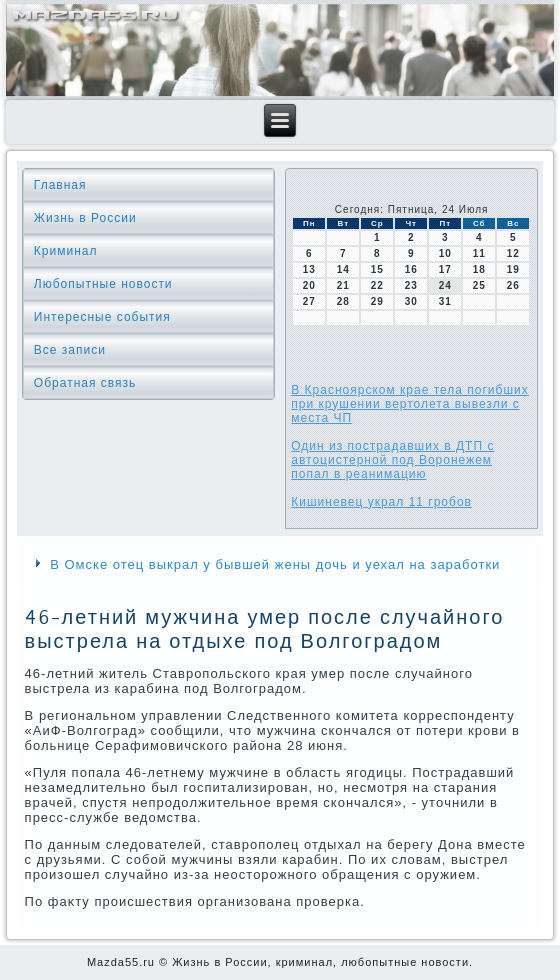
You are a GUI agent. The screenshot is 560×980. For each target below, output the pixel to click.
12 (513, 253)
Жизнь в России (85, 218)
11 (479, 253)
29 (377, 301)
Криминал (66, 251)
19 (513, 269)
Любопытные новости (103, 284)
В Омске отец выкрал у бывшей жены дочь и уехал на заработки (275, 564)
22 (377, 285)
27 (309, 301)
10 (445, 253)
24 (445, 285)
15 (377, 269)
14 (343, 269)
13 (309, 269)
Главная (60, 185)
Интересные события (102, 317)
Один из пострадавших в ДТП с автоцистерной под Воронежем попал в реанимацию (392, 460)
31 (445, 301)
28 (343, 301)
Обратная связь (85, 383)
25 (479, 285)
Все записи (70, 350)
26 (513, 285)
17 (445, 269)
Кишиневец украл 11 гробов (381, 502)
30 (411, 301)
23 (411, 285)
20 (309, 285)
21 (343, 285)
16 (411, 269)
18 (479, 269)
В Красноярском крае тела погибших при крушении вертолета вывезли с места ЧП (410, 404)
